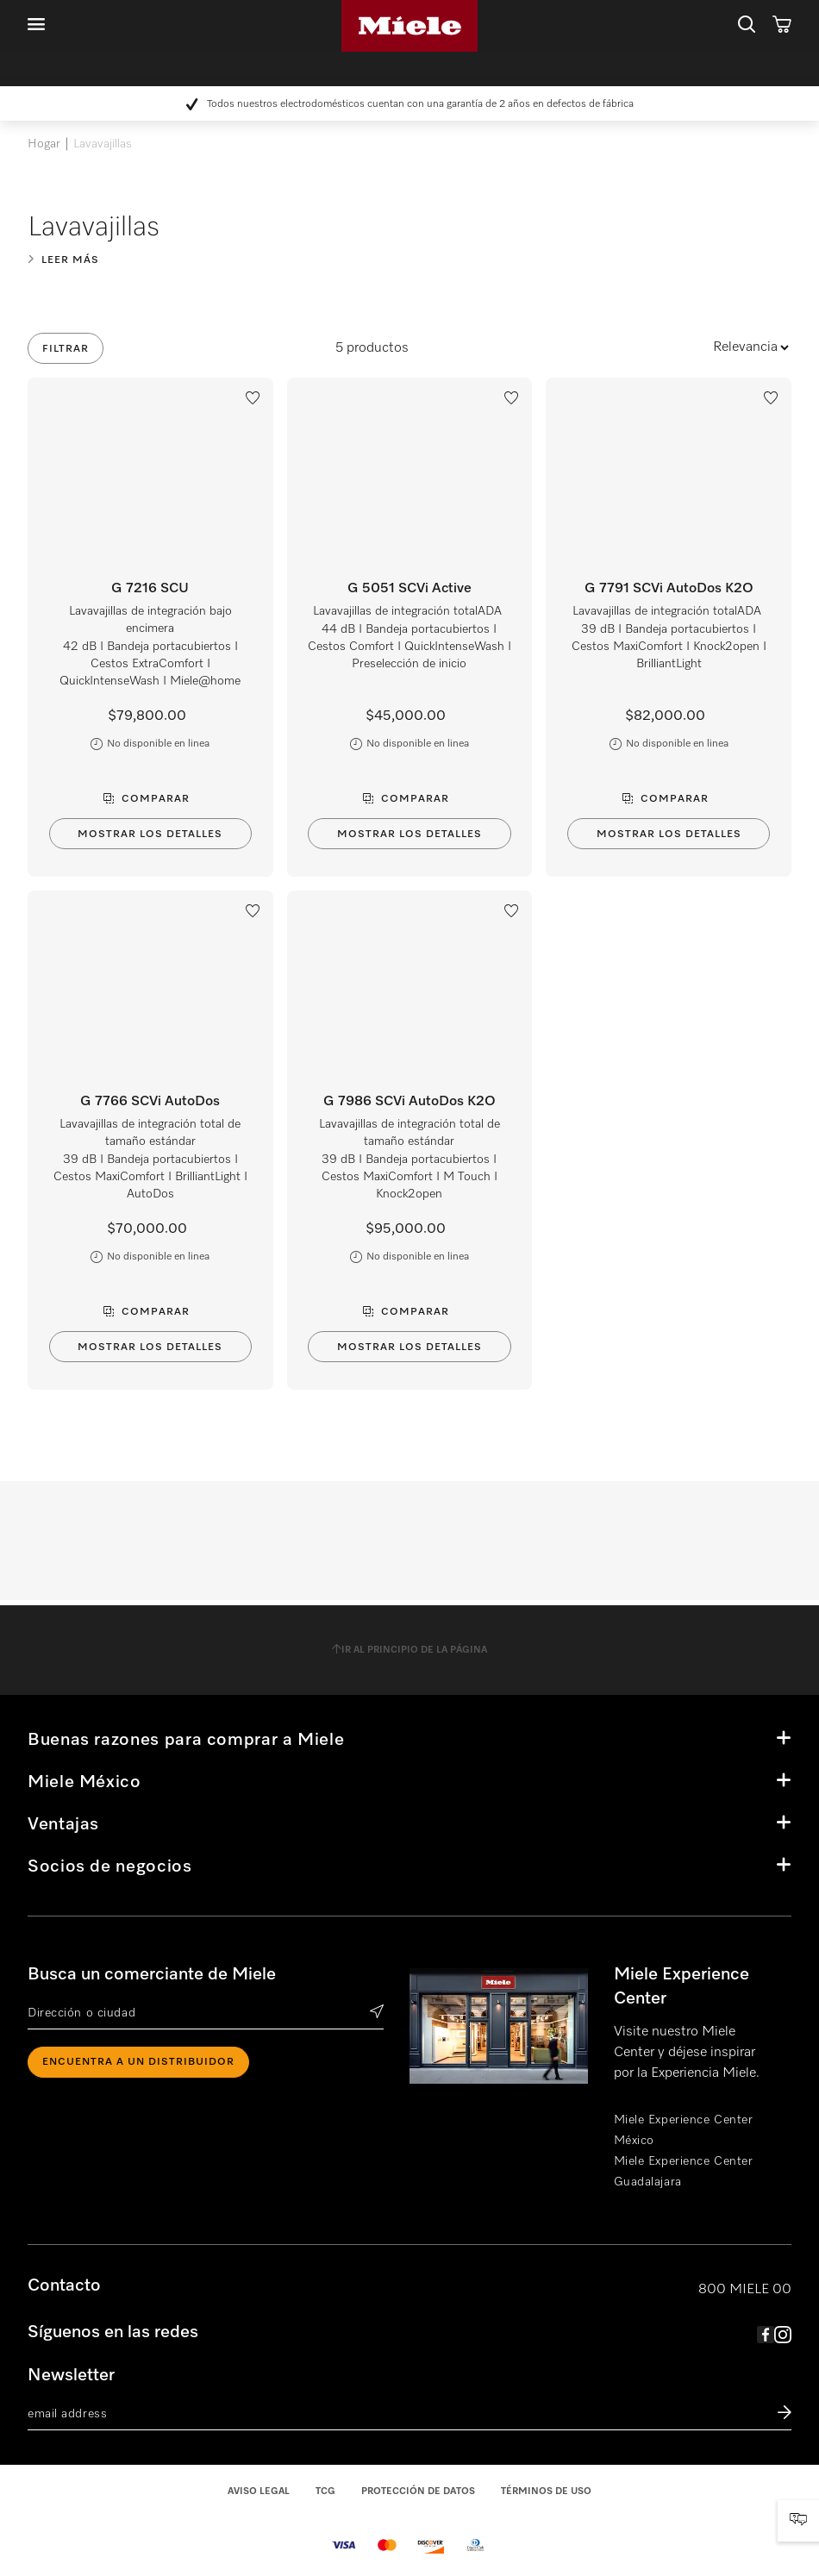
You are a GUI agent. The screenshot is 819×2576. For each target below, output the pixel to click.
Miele (409, 26)
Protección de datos (418, 2491)
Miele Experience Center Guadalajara (683, 2171)
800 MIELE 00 (744, 2290)
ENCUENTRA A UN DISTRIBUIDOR (138, 2062)
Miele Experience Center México (683, 2130)
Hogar (44, 144)
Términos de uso (546, 2491)
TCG (325, 2491)
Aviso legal (259, 2491)
